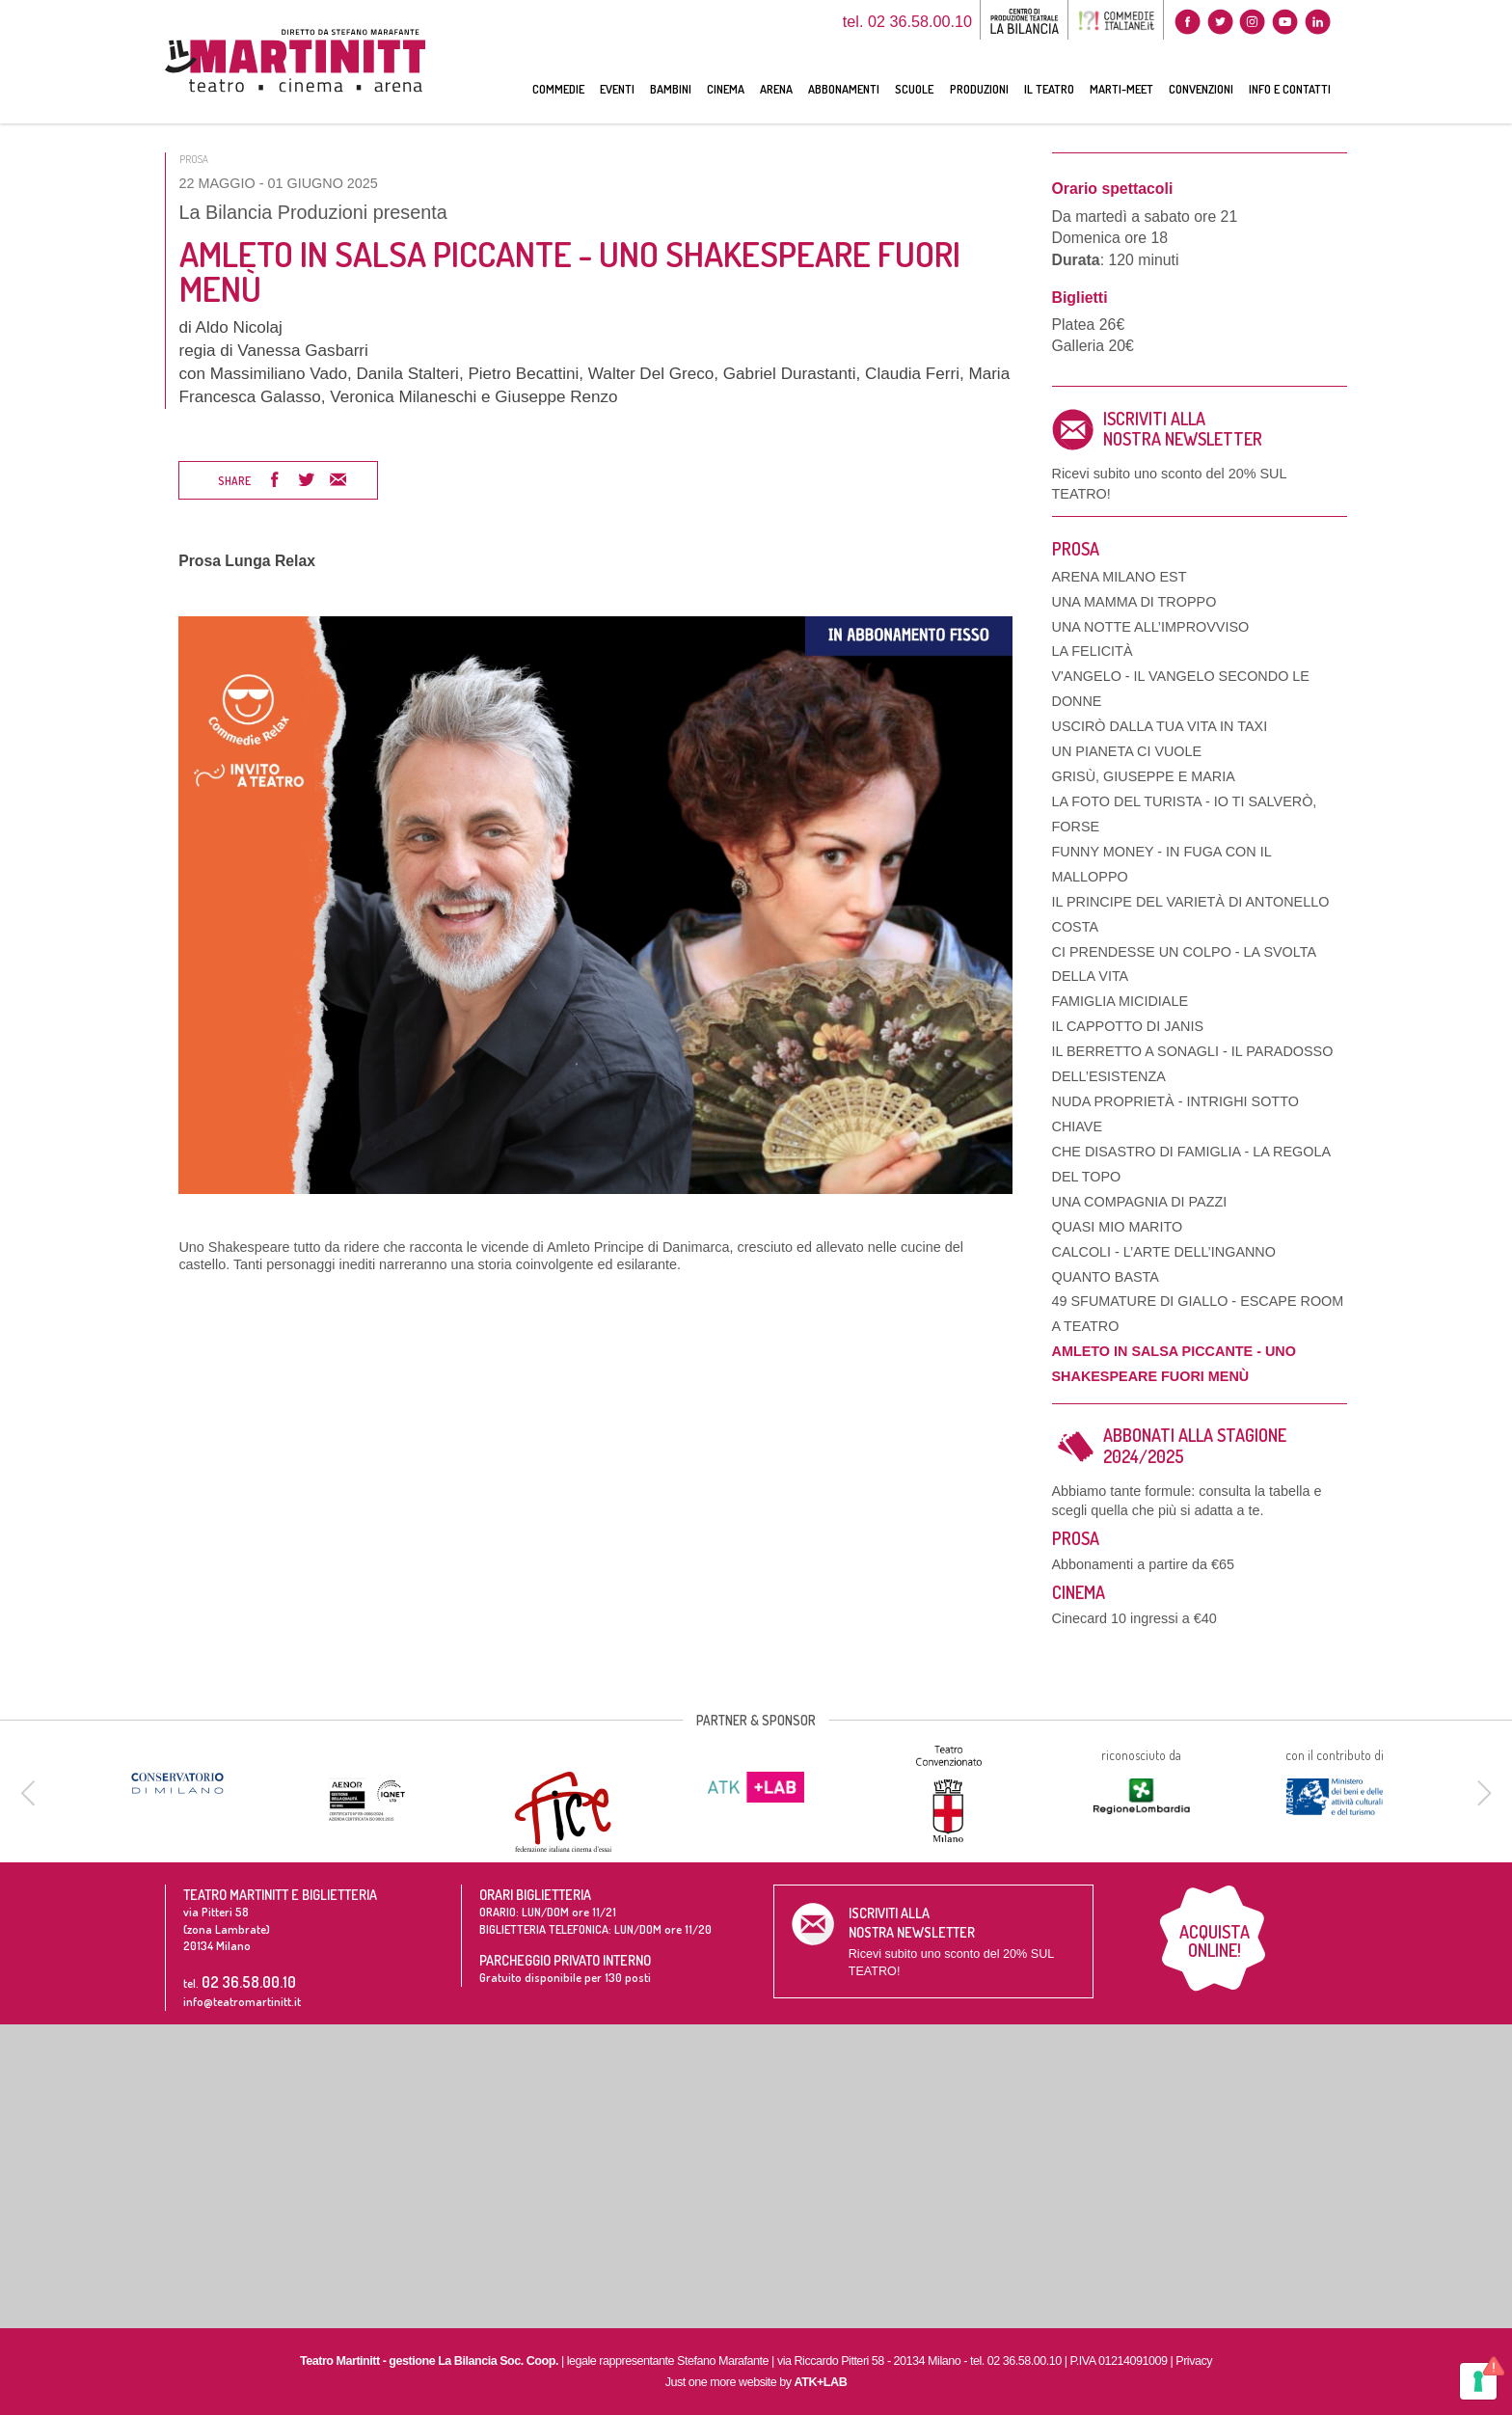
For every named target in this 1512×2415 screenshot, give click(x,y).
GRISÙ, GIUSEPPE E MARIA (1143, 776)
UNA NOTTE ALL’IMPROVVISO (1151, 627)
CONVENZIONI (1201, 88)
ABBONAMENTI (843, 88)
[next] (1481, 1793)
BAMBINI (670, 88)
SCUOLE (914, 88)
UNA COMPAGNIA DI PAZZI (1140, 1201)
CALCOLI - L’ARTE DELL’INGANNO (1164, 1252)
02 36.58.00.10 (249, 1981)
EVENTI (617, 88)
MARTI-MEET (1121, 88)
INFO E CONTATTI (1290, 88)
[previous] (31, 1793)
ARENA (776, 88)
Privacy (1193, 2361)
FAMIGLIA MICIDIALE (1120, 1001)
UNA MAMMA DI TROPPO (1134, 602)
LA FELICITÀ (1092, 651)
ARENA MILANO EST (1119, 576)
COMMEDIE (558, 88)
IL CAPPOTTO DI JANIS (1128, 1026)
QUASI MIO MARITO (1117, 1227)
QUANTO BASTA (1105, 1277)
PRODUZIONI (979, 88)
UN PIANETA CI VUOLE (1127, 751)
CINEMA (725, 88)
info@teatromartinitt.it (242, 2001)
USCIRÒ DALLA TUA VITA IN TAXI (1160, 726)
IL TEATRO (1049, 88)
